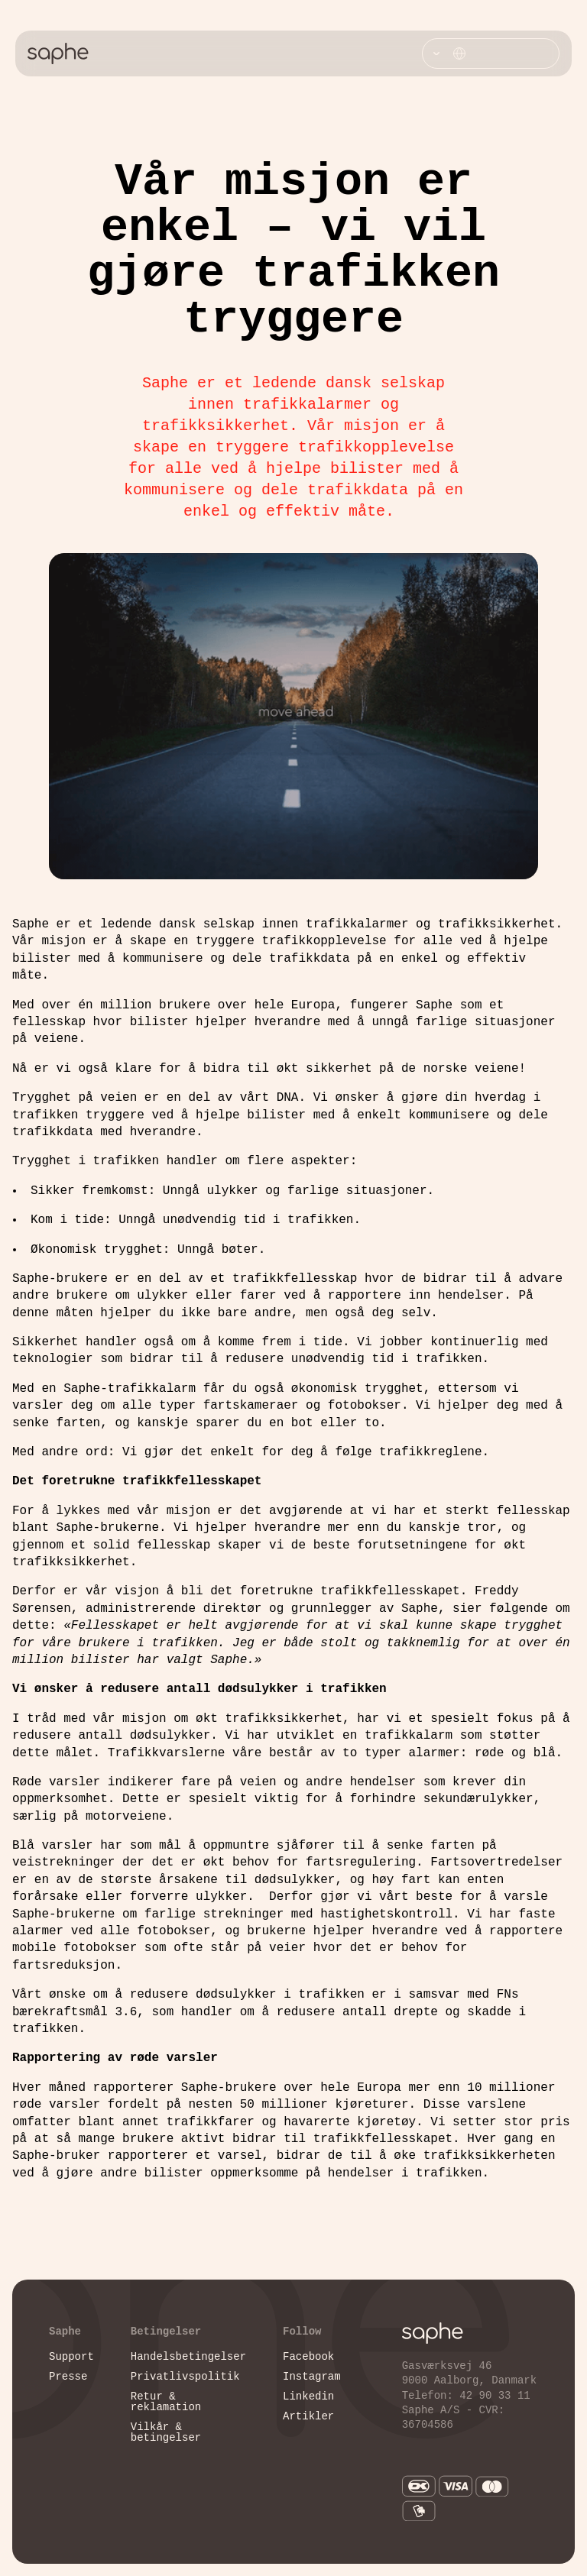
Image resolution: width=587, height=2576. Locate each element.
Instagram (312, 2377)
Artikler (308, 2416)
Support (71, 2357)
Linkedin (308, 2397)
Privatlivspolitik (185, 2377)
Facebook (308, 2357)
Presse (68, 2377)
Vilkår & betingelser (166, 2432)
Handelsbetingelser (188, 2357)
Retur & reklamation (166, 2402)
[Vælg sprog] (490, 53)
